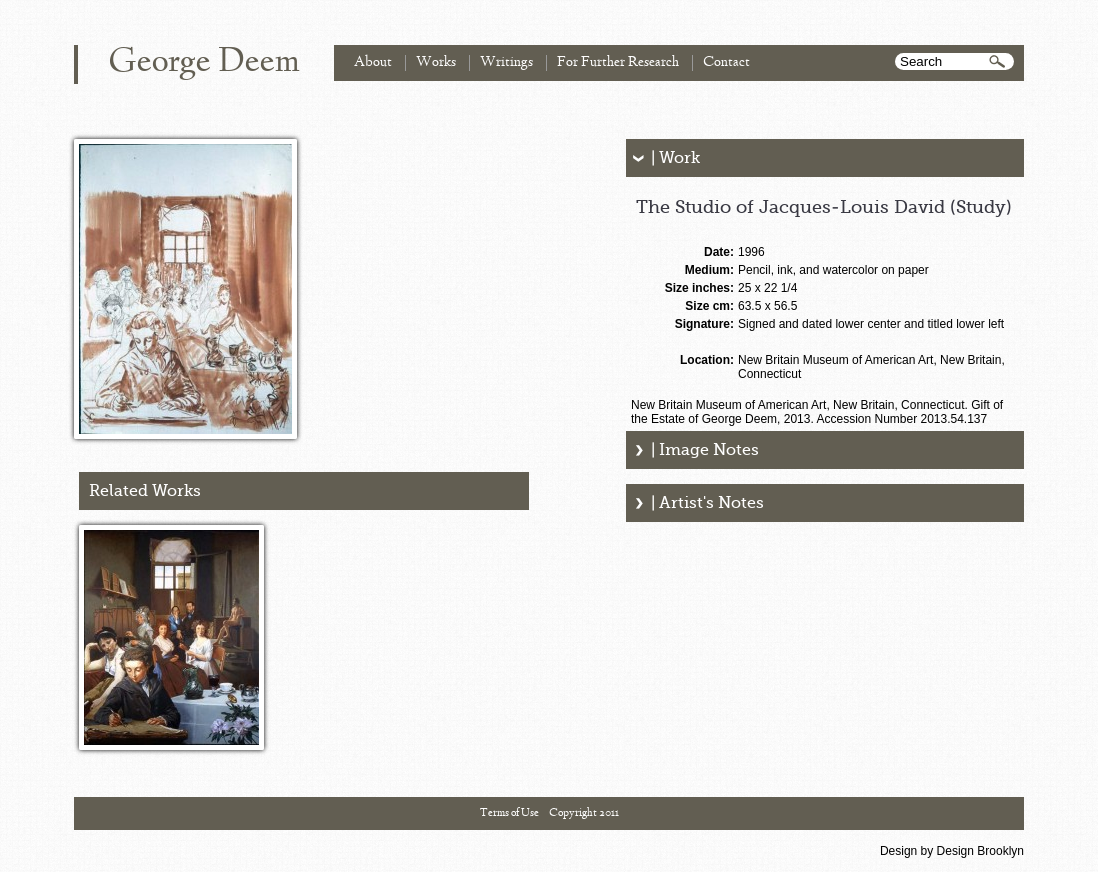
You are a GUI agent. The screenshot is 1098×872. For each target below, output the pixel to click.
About (373, 62)
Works (436, 62)
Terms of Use (509, 813)
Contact (726, 62)
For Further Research (618, 62)
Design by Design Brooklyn (952, 851)
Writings (506, 62)
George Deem (204, 63)
